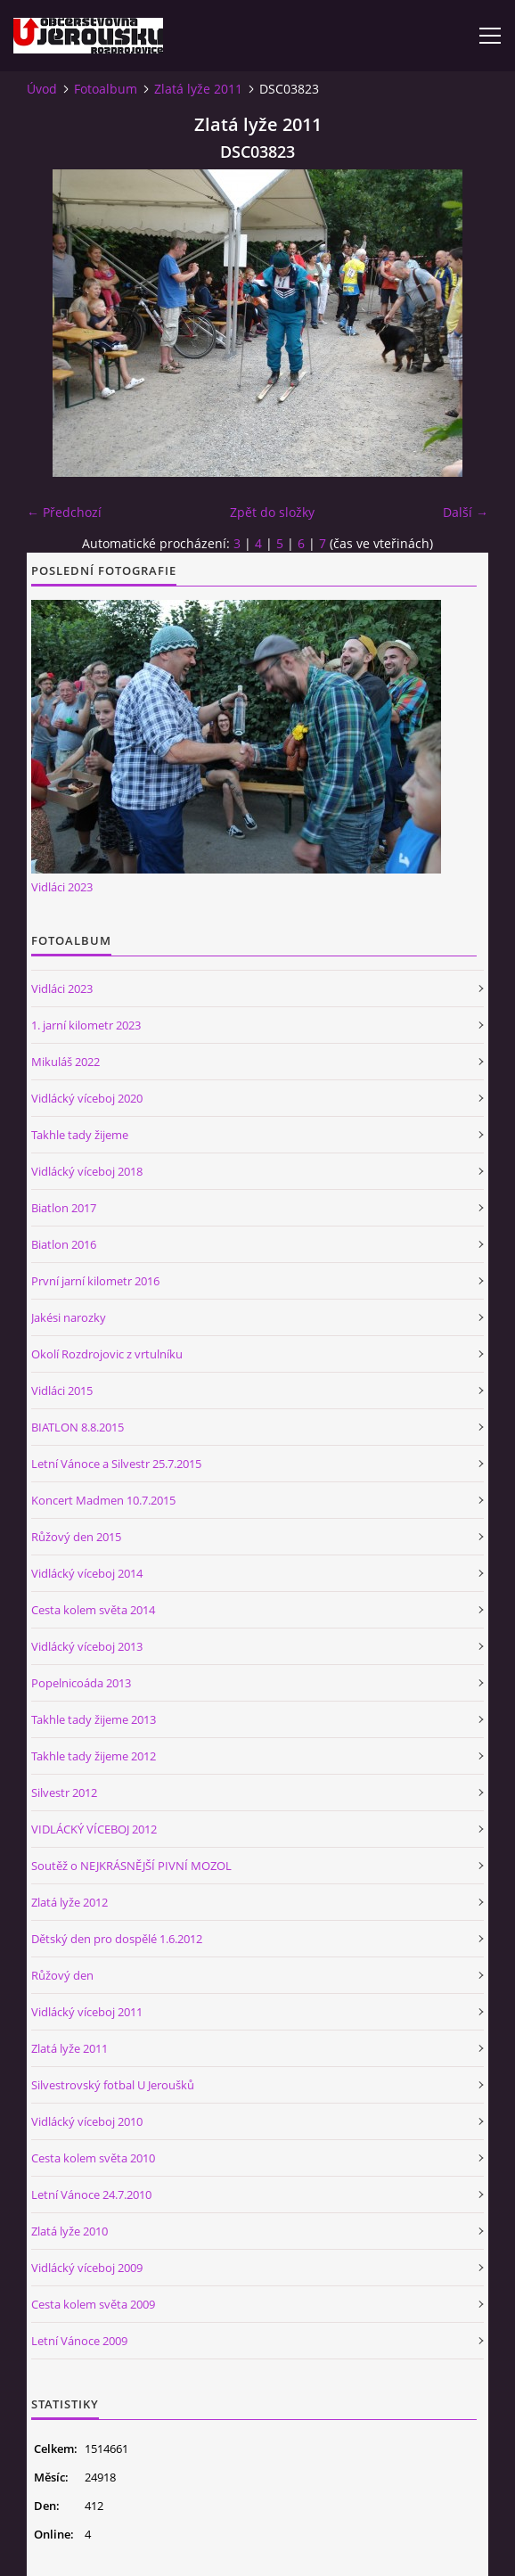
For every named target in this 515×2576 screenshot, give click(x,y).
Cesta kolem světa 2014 (93, 1610)
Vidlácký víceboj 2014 (87, 1573)
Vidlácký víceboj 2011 (87, 2012)
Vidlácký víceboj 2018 (87, 1171)
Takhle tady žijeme (79, 1135)
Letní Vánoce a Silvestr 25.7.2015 (116, 1464)
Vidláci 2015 (62, 1390)
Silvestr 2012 (64, 1792)
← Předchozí (64, 512)
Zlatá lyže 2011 (198, 88)
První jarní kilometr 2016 (95, 1281)
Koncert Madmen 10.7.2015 (103, 1500)
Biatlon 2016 (63, 1244)
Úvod (42, 88)
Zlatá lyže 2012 (69, 1902)
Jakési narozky (68, 1317)
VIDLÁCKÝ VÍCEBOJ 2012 (94, 1829)
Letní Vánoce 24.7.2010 (91, 2194)
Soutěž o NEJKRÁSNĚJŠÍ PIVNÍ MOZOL (131, 1866)
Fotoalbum (105, 88)
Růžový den (62, 1975)
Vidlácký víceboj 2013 (87, 1646)
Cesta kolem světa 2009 (93, 2304)
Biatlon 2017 (63, 1208)
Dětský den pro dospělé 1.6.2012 (116, 1939)
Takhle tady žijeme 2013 (93, 1719)
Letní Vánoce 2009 (79, 2341)
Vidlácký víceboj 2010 (87, 2121)
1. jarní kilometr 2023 (86, 1025)
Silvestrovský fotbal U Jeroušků (112, 2085)
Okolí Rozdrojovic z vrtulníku (107, 1354)
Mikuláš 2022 (65, 1062)
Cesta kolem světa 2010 (93, 2158)
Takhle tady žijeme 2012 (93, 1756)
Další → (465, 512)
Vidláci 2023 (62, 887)
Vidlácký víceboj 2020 (87, 1098)
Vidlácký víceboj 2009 (87, 2268)
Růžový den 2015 (76, 1537)
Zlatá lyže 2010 (69, 2231)
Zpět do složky (272, 512)
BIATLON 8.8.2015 (77, 1427)
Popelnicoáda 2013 (81, 1683)
